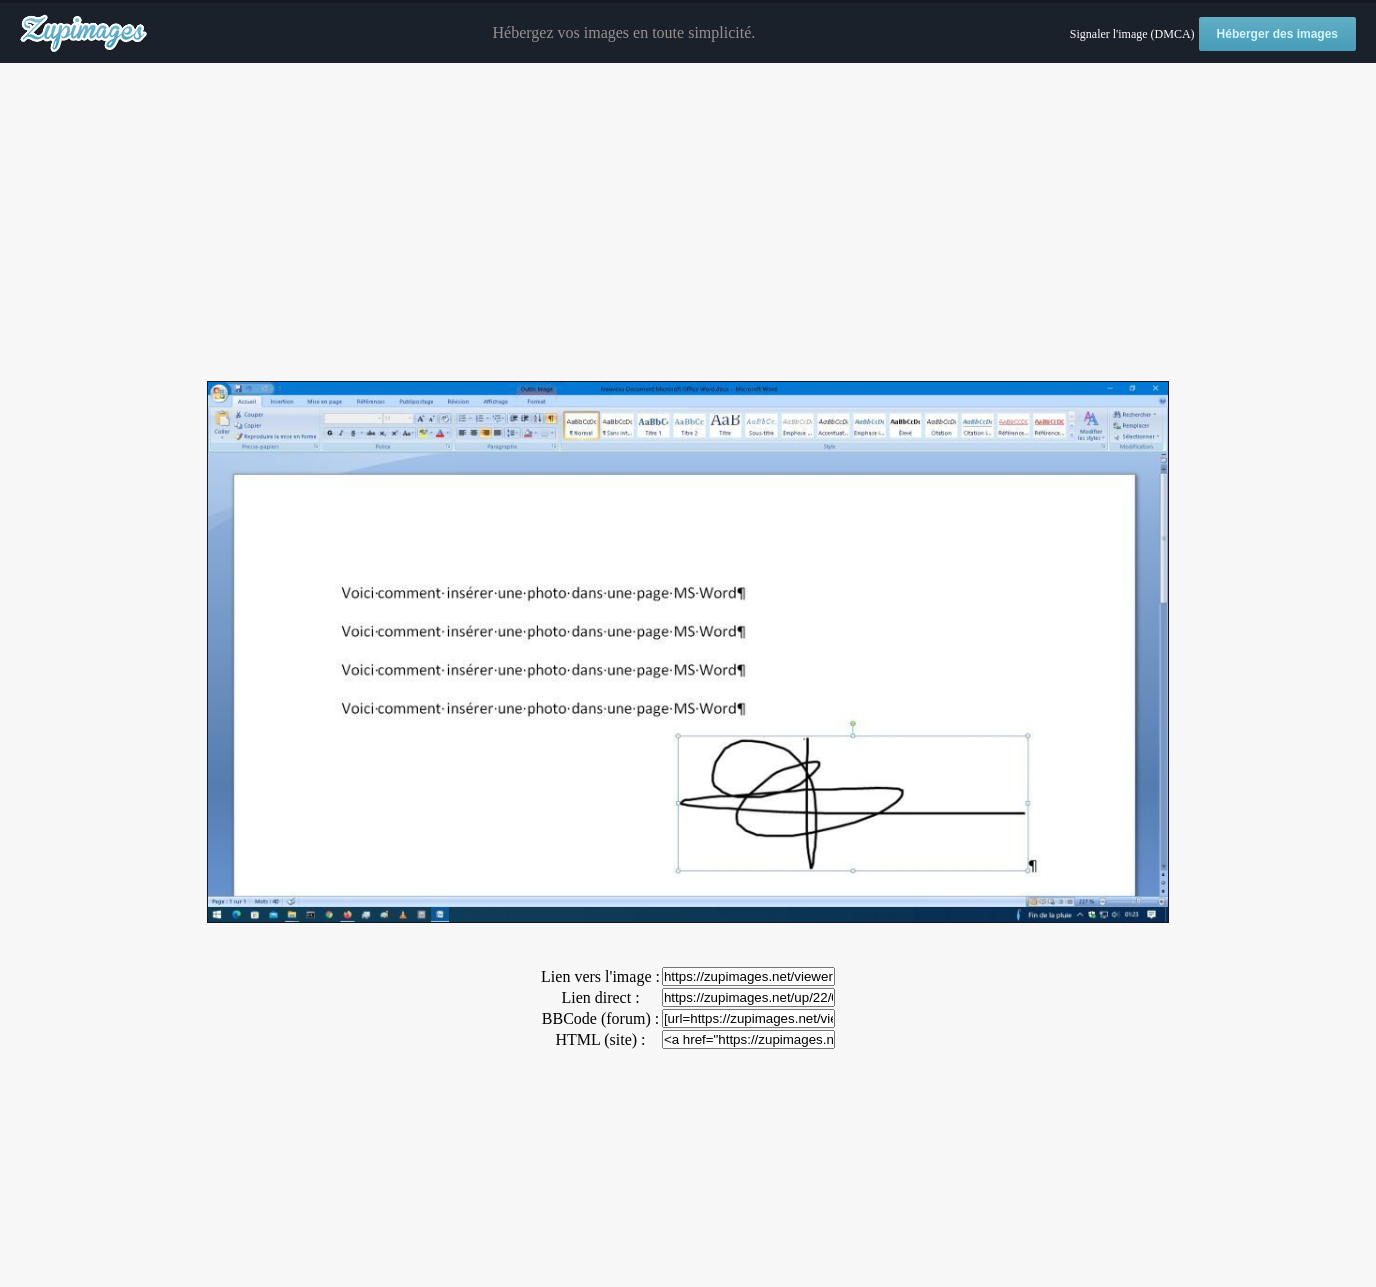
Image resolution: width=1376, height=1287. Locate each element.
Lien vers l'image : (600, 976)
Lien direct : (600, 997)
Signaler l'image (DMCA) (1132, 34)
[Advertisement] (688, 223)
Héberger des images (1277, 34)
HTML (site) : (600, 1039)
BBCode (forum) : (600, 1018)
